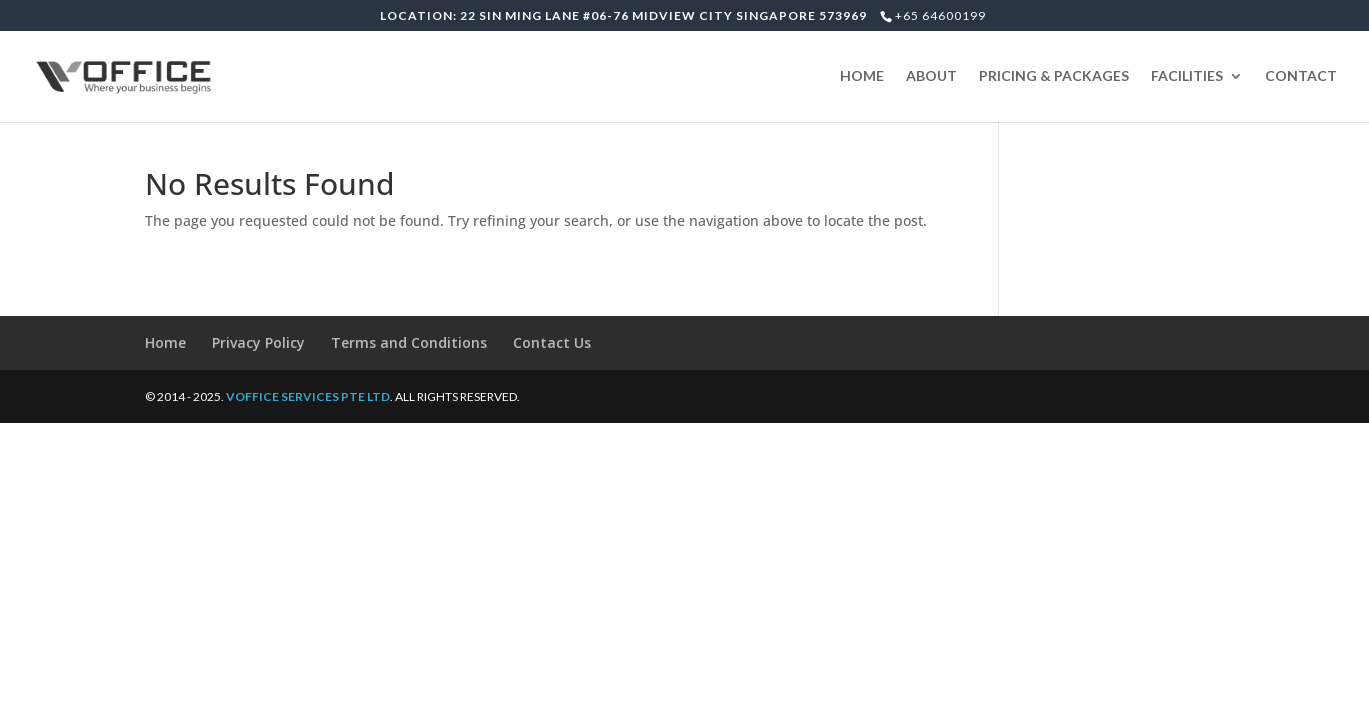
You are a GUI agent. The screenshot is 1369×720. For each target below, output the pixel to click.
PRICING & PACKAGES (1054, 76)
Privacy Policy (258, 342)
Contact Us (552, 342)
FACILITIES (1187, 76)
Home (165, 342)
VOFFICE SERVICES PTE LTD (308, 396)
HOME (862, 76)
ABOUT (931, 76)
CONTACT (1301, 76)
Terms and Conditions (409, 342)
